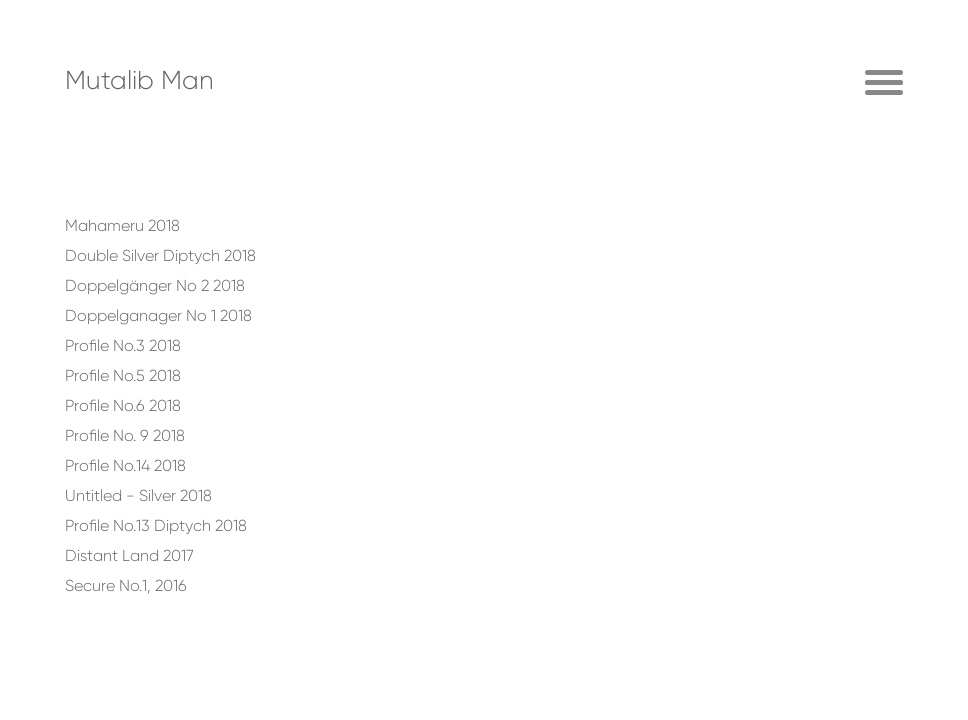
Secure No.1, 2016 (126, 585)
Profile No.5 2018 (123, 375)
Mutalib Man (139, 80)
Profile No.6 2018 (123, 405)
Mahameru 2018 (122, 225)
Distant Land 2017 (129, 555)
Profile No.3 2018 (123, 345)
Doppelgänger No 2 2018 (155, 285)
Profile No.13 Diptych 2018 (156, 525)
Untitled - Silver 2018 (138, 495)
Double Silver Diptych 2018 (160, 255)
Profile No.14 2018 (125, 465)
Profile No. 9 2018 (125, 435)
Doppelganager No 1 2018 (158, 315)
